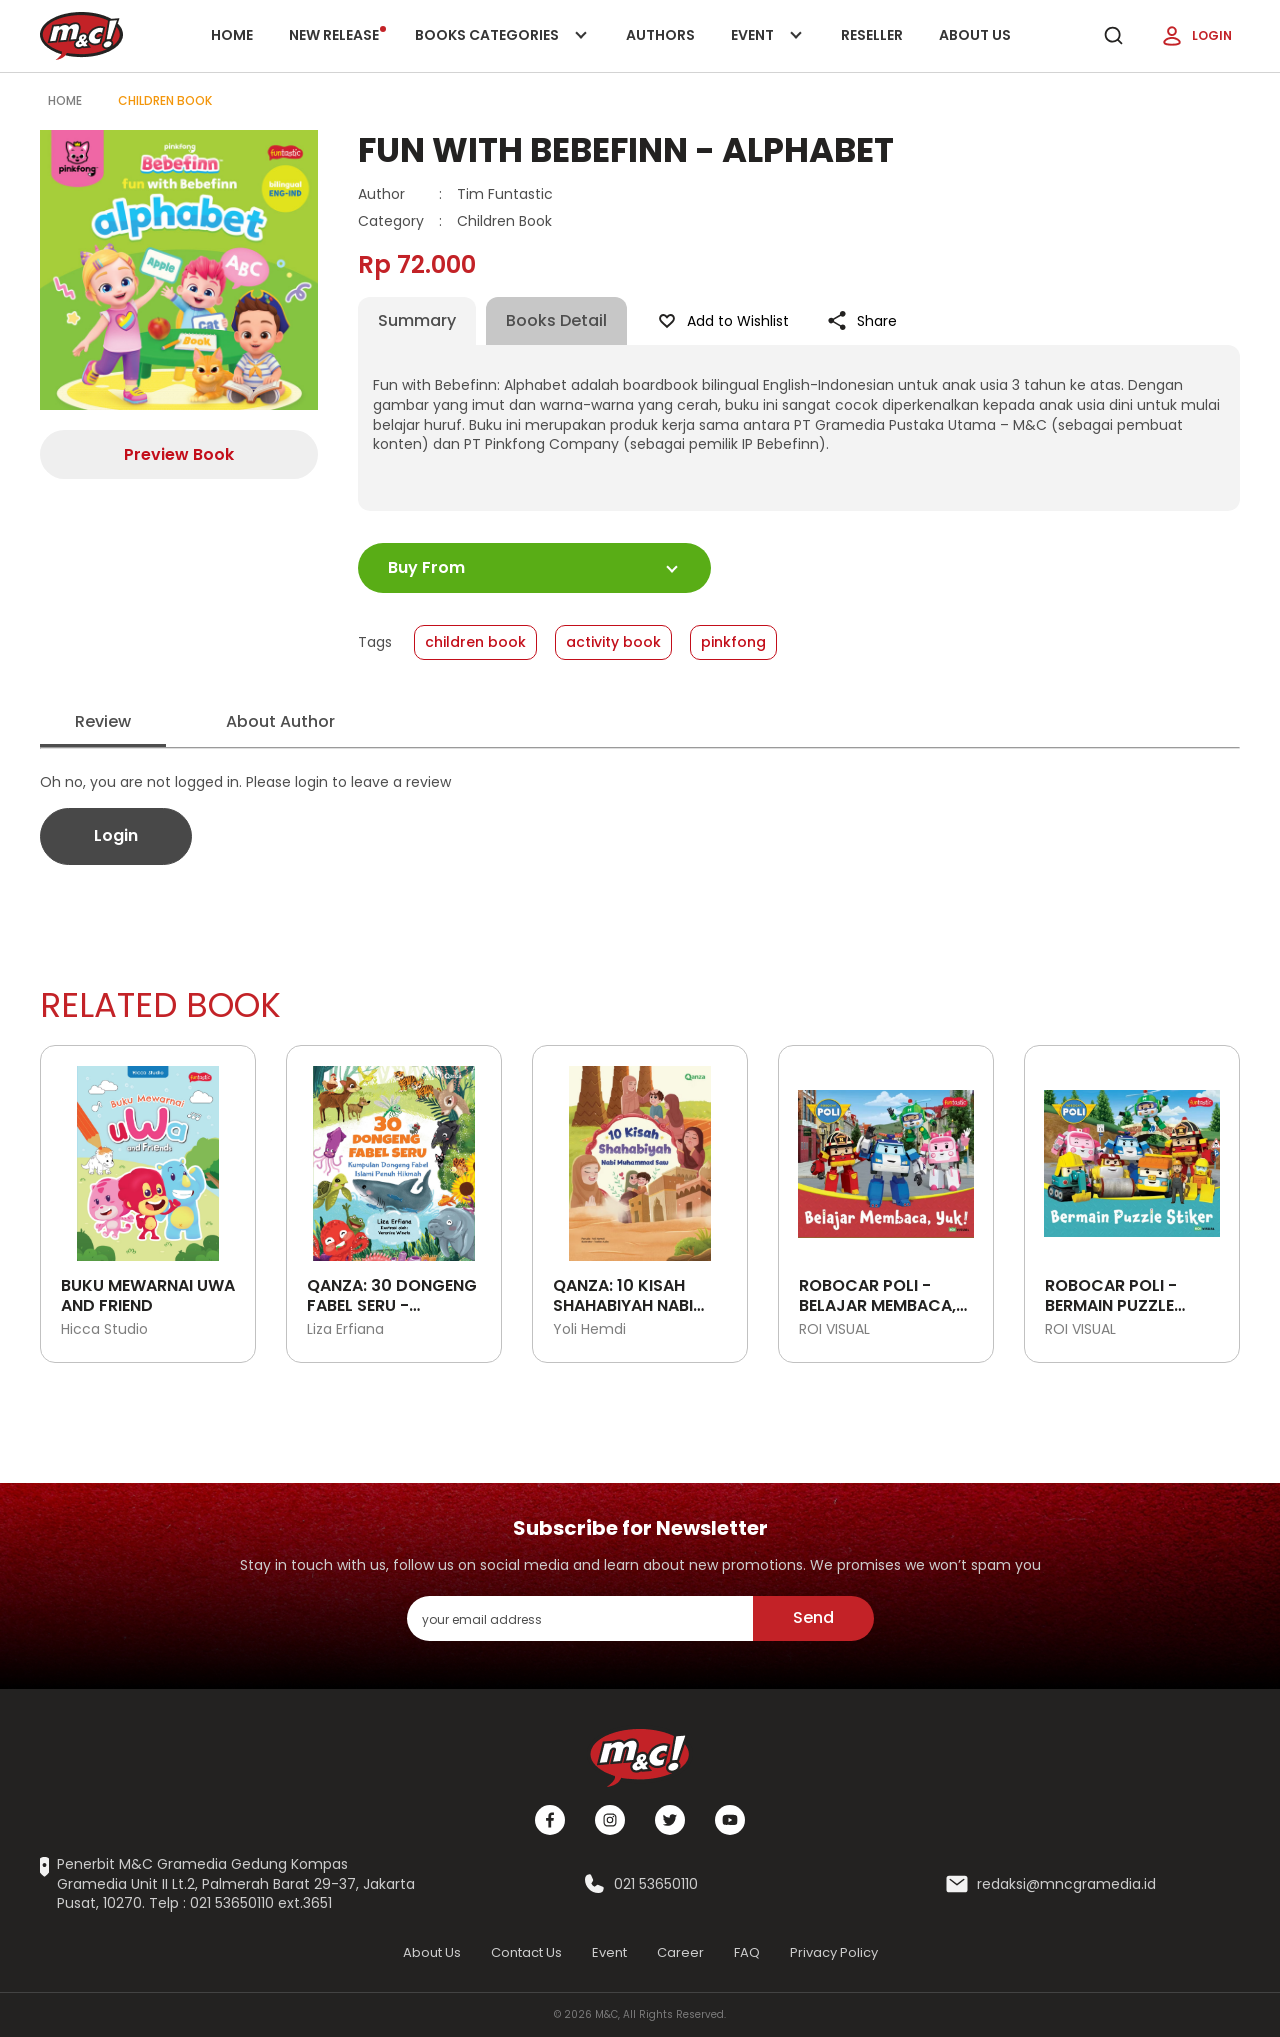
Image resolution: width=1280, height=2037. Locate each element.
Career (680, 1952)
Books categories (497, 48)
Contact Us (526, 1952)
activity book (613, 642)
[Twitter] (670, 1820)
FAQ (747, 1952)
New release (337, 35)
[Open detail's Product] (148, 1156)
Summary (417, 320)
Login (1196, 36)
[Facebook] (550, 1820)
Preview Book (179, 454)
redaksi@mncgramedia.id (1066, 1884)
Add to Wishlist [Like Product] (722, 321)
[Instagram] (610, 1820)
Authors (660, 35)
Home (232, 35)
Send (813, 1617)
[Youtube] (730, 1820)
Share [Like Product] (861, 321)
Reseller (872, 35)
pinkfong (733, 642)
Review (103, 721)
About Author (280, 721)
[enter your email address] (580, 1618)
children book (475, 642)
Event (768, 48)
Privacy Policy (834, 1952)
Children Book (165, 100)
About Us (975, 35)
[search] (1113, 36)
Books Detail (556, 320)
